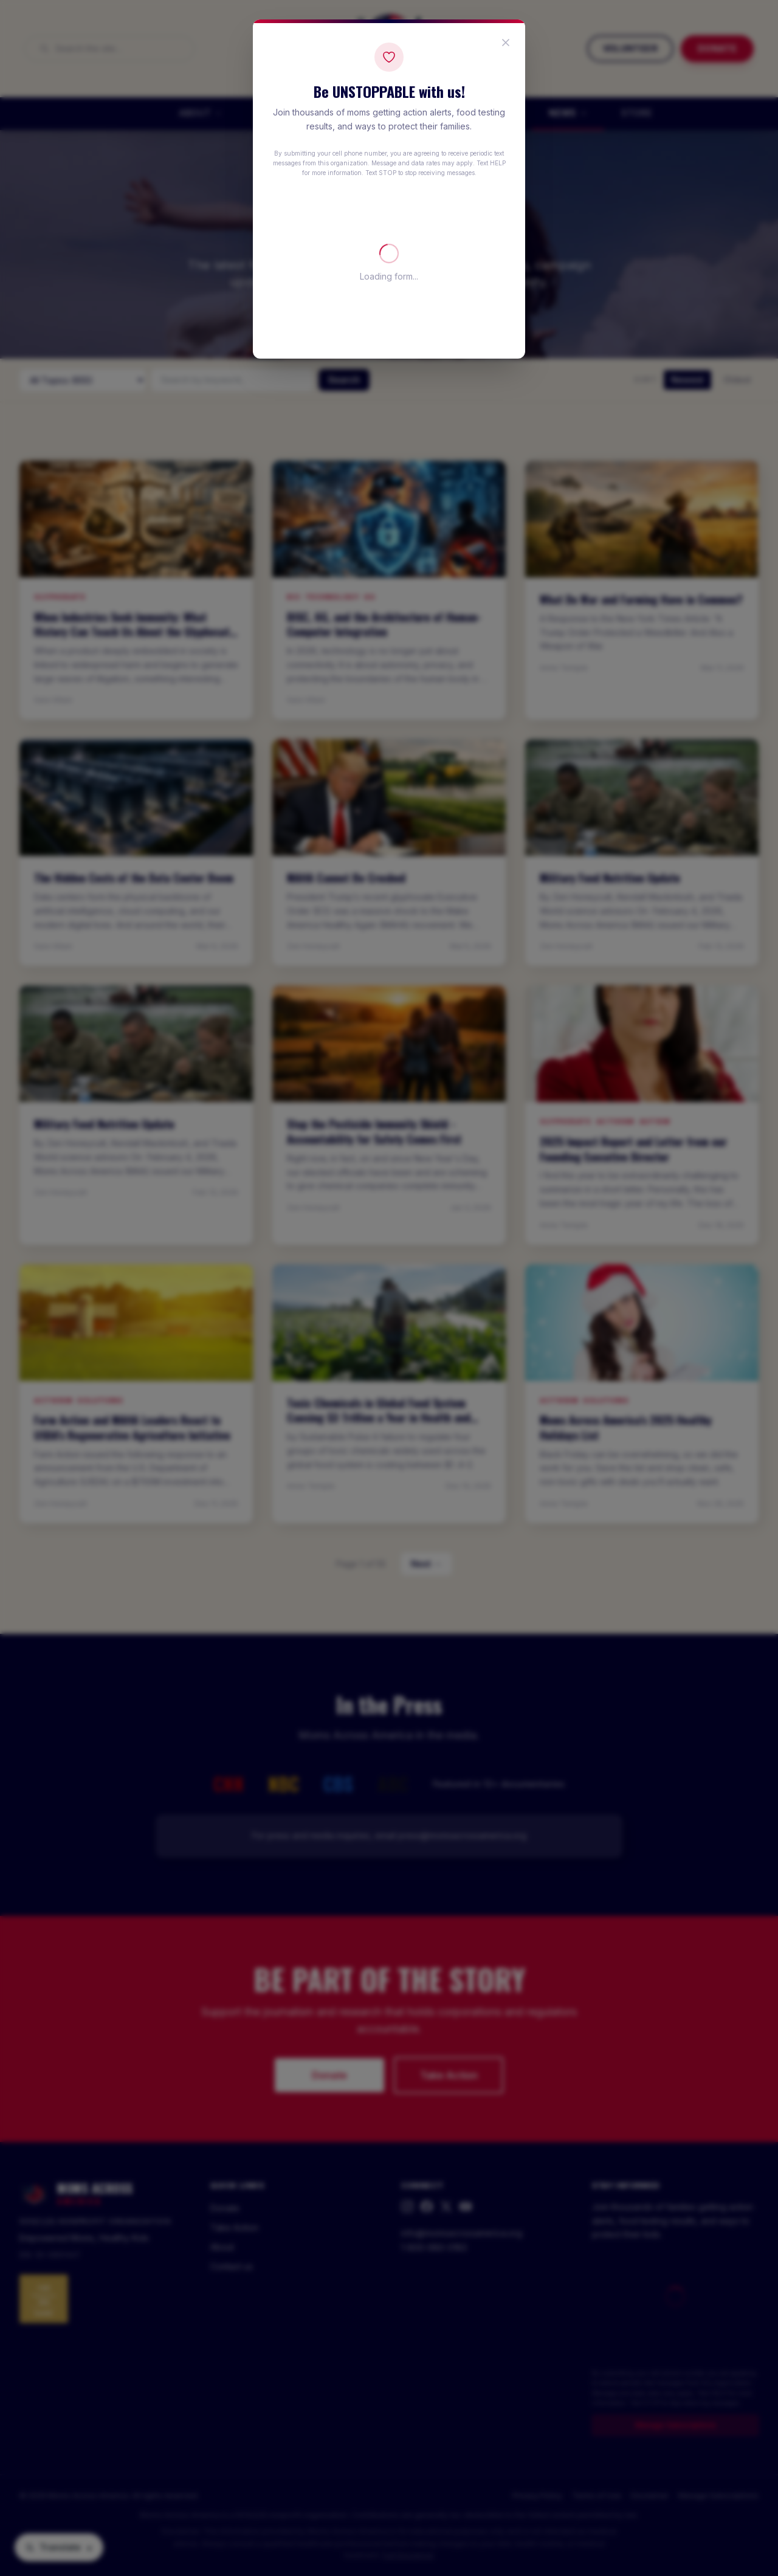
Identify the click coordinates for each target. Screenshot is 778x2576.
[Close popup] (505, 42)
